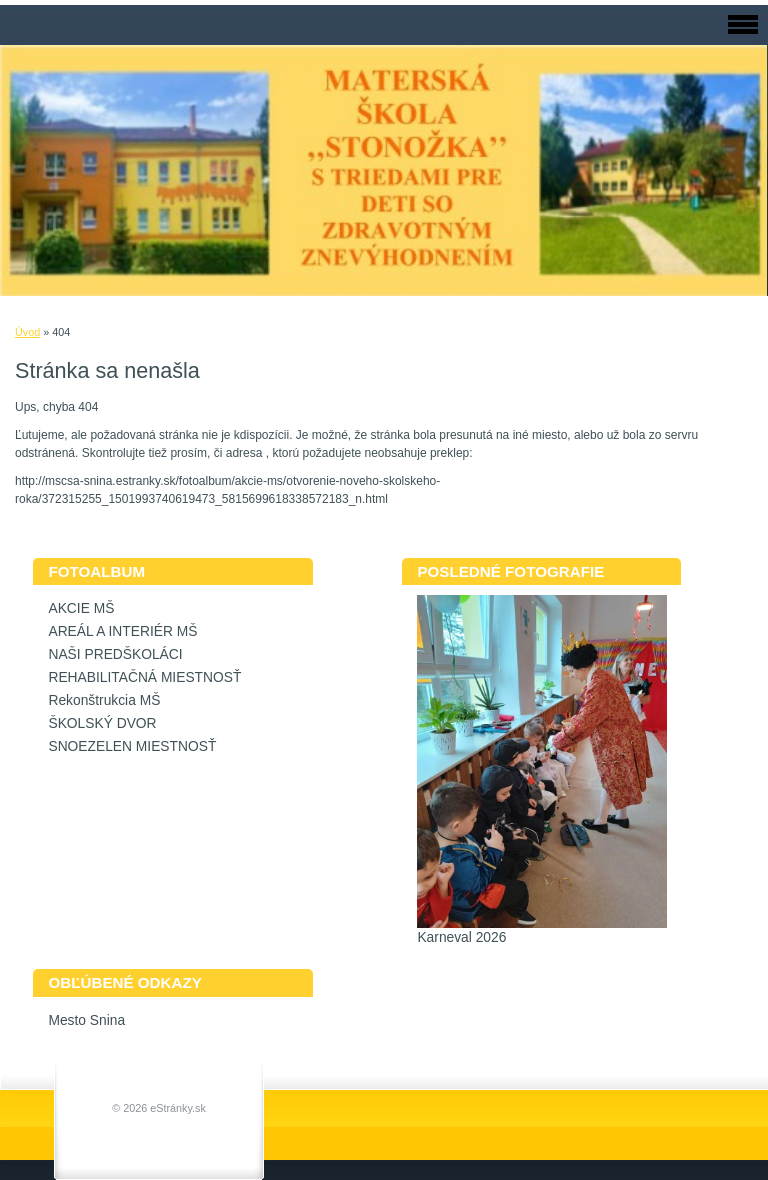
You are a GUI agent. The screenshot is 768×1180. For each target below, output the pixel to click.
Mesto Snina (86, 1020)
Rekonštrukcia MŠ (104, 700)
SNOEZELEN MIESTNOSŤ (132, 746)
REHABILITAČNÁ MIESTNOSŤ (144, 677)
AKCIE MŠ (81, 608)
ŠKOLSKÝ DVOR (102, 723)
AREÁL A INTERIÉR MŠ (122, 631)
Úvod (27, 332)
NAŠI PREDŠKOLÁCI (115, 654)
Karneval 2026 (461, 937)
